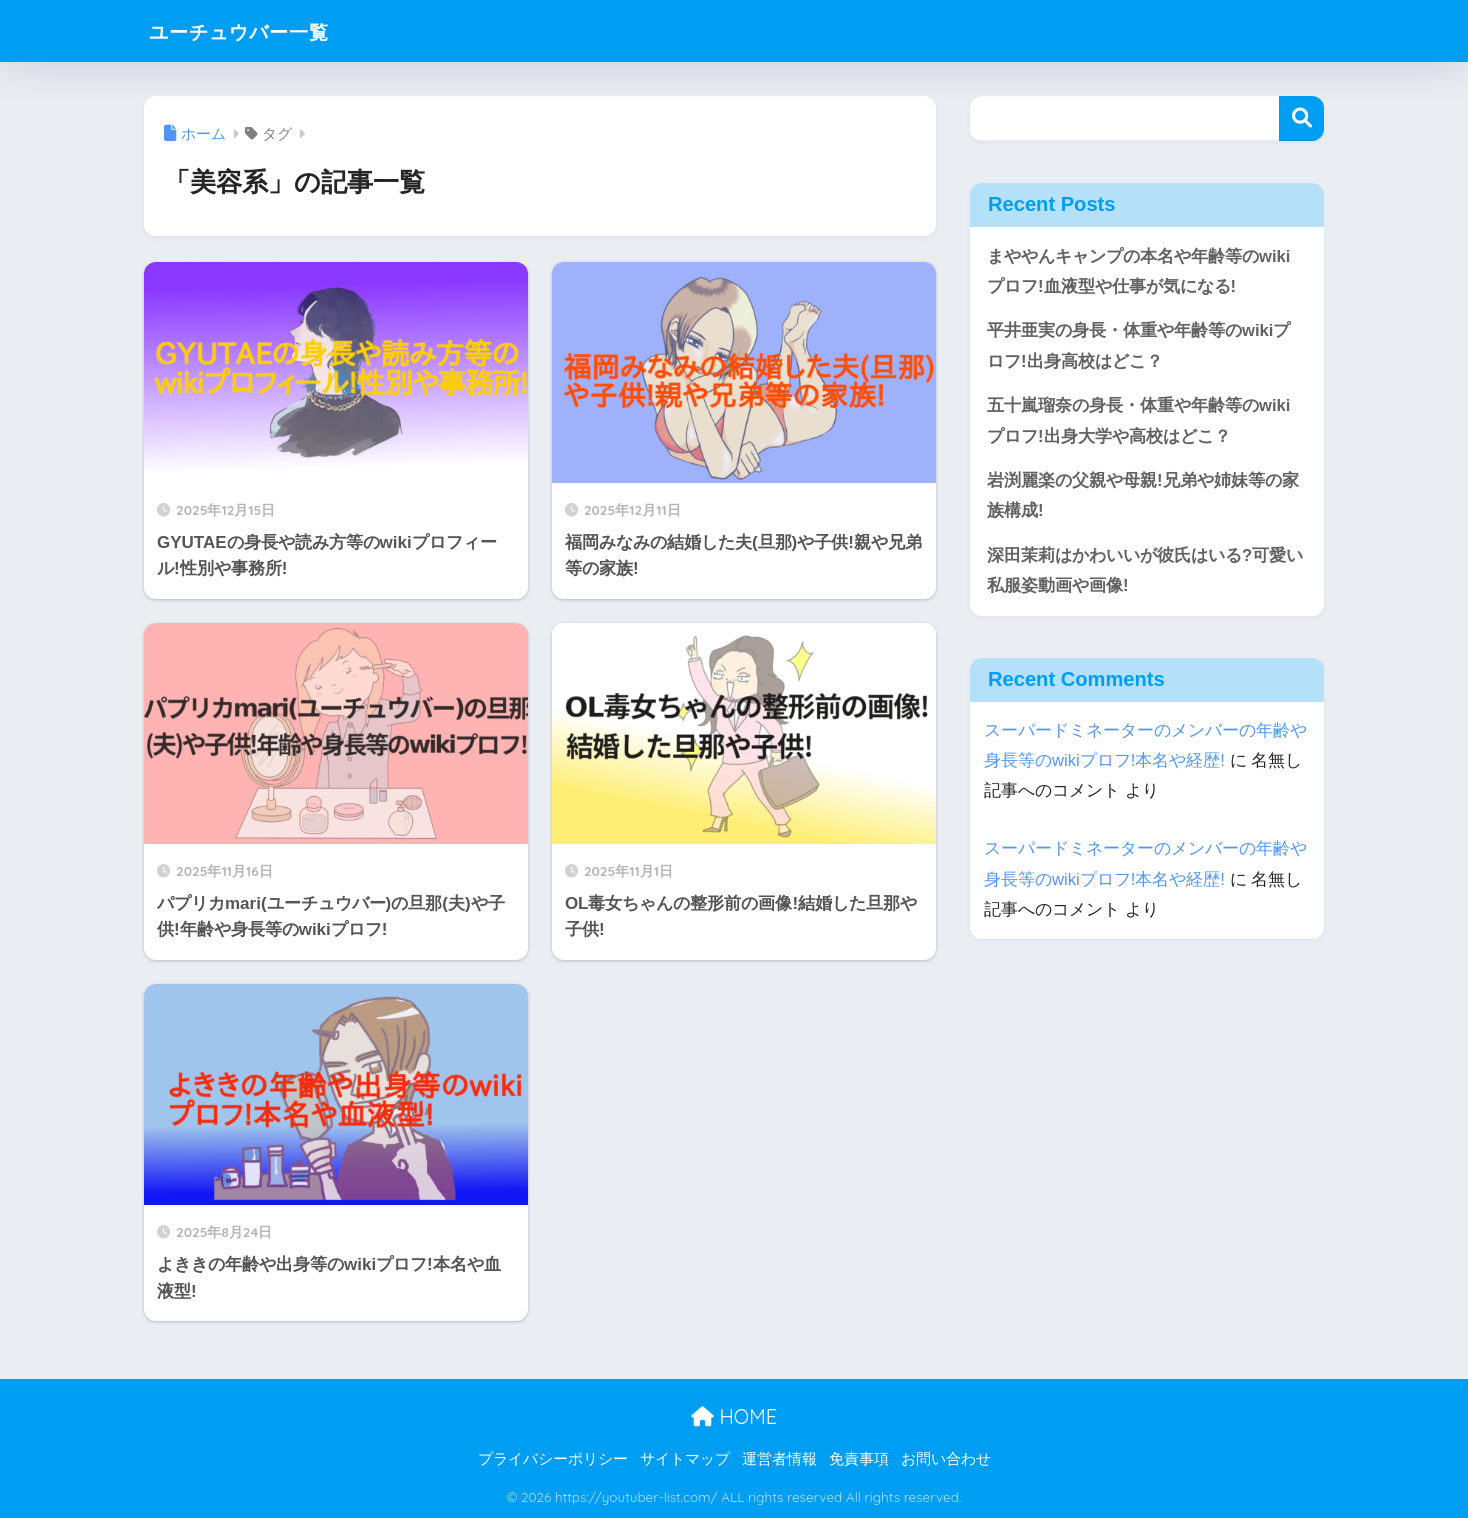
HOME (734, 1416)
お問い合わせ (946, 1459)
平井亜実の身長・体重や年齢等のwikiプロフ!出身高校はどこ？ (1139, 347)
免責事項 (859, 1459)
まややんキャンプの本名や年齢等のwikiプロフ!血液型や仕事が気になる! (1139, 272)
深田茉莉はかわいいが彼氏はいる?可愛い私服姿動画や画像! (1145, 573)
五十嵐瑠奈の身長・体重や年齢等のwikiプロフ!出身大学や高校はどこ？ (1139, 422)
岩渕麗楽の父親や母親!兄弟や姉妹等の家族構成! (1143, 498)
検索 (1301, 118)
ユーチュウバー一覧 (259, 30)
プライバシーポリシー (553, 1459)
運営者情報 (779, 1459)
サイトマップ (685, 1459)
